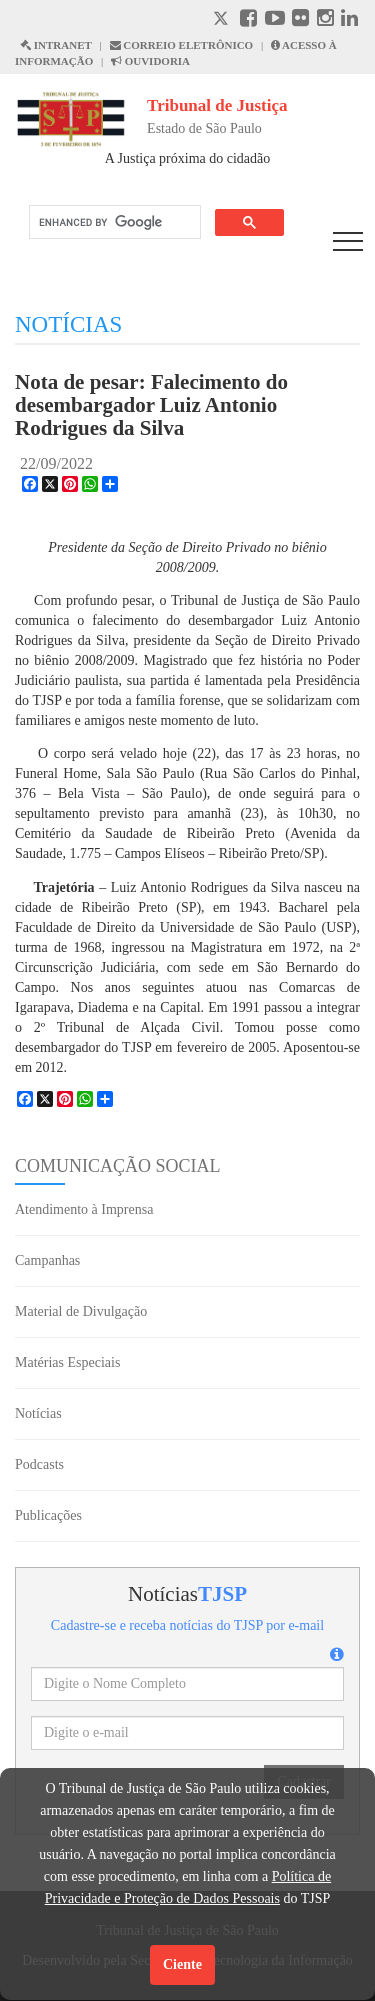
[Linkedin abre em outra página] (349, 20)
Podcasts (39, 1464)
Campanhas (47, 1260)
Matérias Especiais (67, 1362)
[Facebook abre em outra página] (248, 20)
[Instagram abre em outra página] (325, 20)
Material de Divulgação (81, 1311)
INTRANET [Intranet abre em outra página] (56, 45)
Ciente (182, 1964)
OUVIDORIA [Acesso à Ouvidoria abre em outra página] (150, 61)
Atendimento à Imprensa (84, 1209)
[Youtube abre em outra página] (275, 20)
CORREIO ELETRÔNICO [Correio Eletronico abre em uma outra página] (182, 45)
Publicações (48, 1515)
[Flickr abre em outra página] (300, 20)
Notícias (38, 1413)
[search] (113, 222)
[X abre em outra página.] (223, 20)
